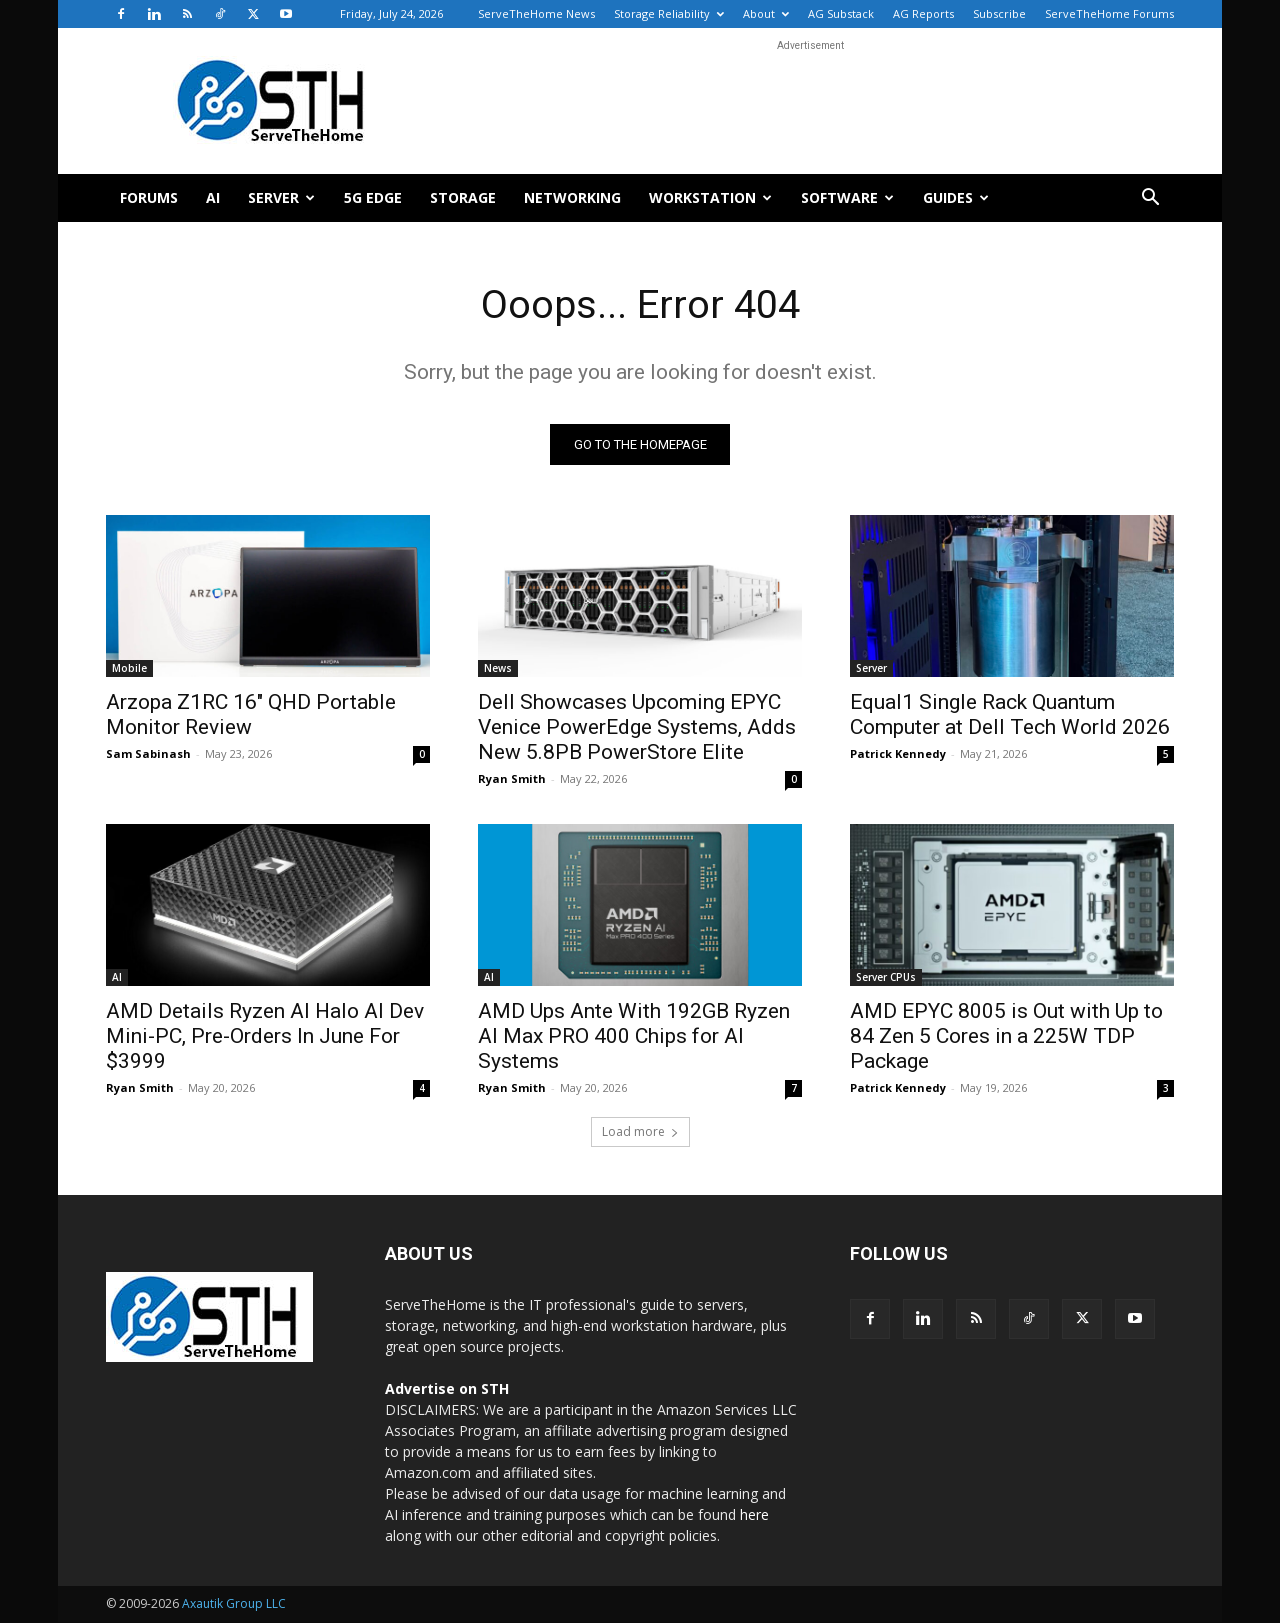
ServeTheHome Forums (1109, 13)
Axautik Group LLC (234, 1604)
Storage (463, 197)
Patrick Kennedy (898, 754)
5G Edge (373, 197)
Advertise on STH (447, 1389)
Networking (572, 197)
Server (281, 197)
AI (213, 197)
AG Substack (841, 13)
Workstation (710, 197)
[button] (1150, 199)
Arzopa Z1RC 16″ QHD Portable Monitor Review (251, 715)
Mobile (129, 669)
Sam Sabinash (148, 754)
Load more (640, 1132)
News (498, 669)
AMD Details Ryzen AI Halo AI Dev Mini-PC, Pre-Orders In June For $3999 (265, 1037)
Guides (956, 197)
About (766, 13)
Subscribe (999, 13)
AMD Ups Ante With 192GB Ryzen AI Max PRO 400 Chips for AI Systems (634, 1037)
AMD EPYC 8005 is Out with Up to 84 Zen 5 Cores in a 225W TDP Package (1006, 1037)
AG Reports (923, 13)
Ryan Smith (512, 779)
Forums (149, 197)
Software (847, 197)
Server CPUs (886, 978)
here (754, 1515)
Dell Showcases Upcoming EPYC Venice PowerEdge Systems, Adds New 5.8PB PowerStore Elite (637, 728)
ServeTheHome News (536, 13)
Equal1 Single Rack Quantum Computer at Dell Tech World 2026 (1010, 715)
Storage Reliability (669, 13)
